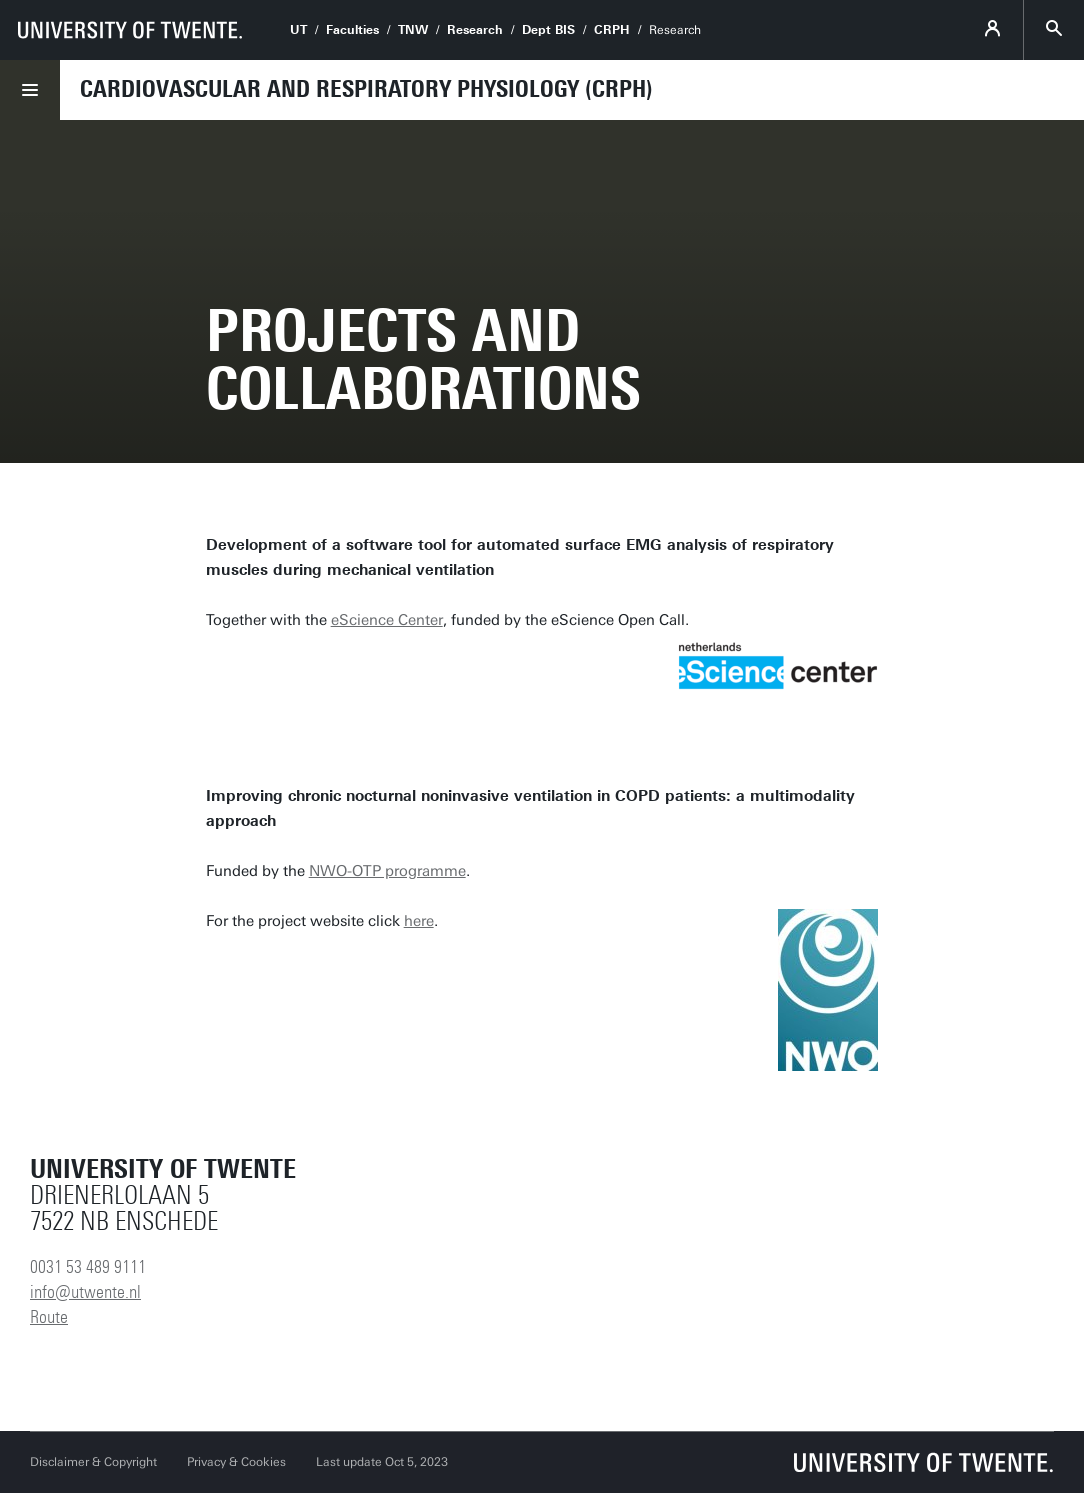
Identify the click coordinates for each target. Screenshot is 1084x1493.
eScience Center (387, 620)
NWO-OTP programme (387, 871)
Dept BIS (548, 30)
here (419, 921)
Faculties (352, 30)
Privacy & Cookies (236, 1462)
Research (475, 30)
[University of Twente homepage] (130, 30)
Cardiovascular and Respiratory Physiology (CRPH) (366, 89)
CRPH (612, 30)
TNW (413, 30)
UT (298, 30)
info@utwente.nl (85, 1292)
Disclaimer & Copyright (93, 1462)
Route (49, 1317)
